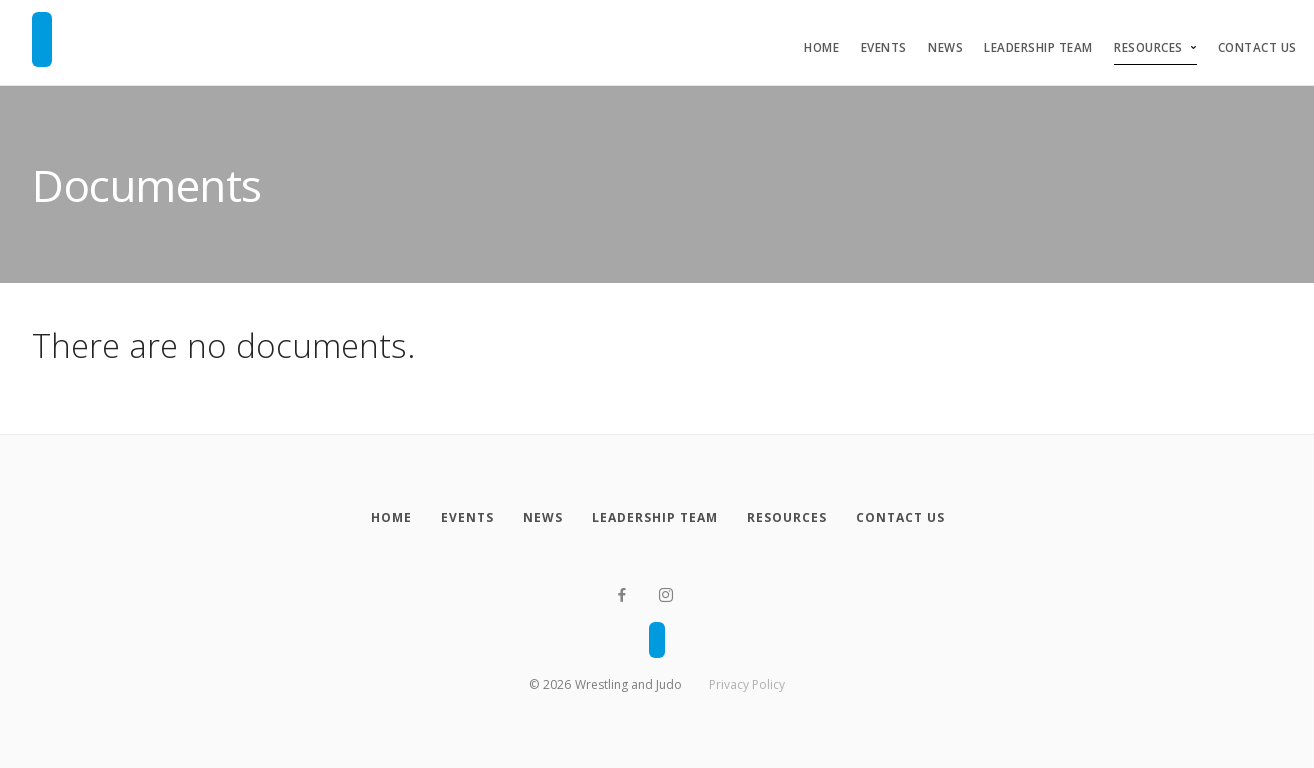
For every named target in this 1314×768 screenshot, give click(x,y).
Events (884, 47)
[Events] (467, 518)
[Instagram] (666, 595)
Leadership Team (1038, 47)
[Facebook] (622, 595)
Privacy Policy (747, 684)
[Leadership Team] (654, 518)
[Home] (391, 518)
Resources (1148, 47)
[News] (542, 518)
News (945, 47)
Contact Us (1257, 47)
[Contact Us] (900, 518)
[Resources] (786, 518)
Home (821, 47)
